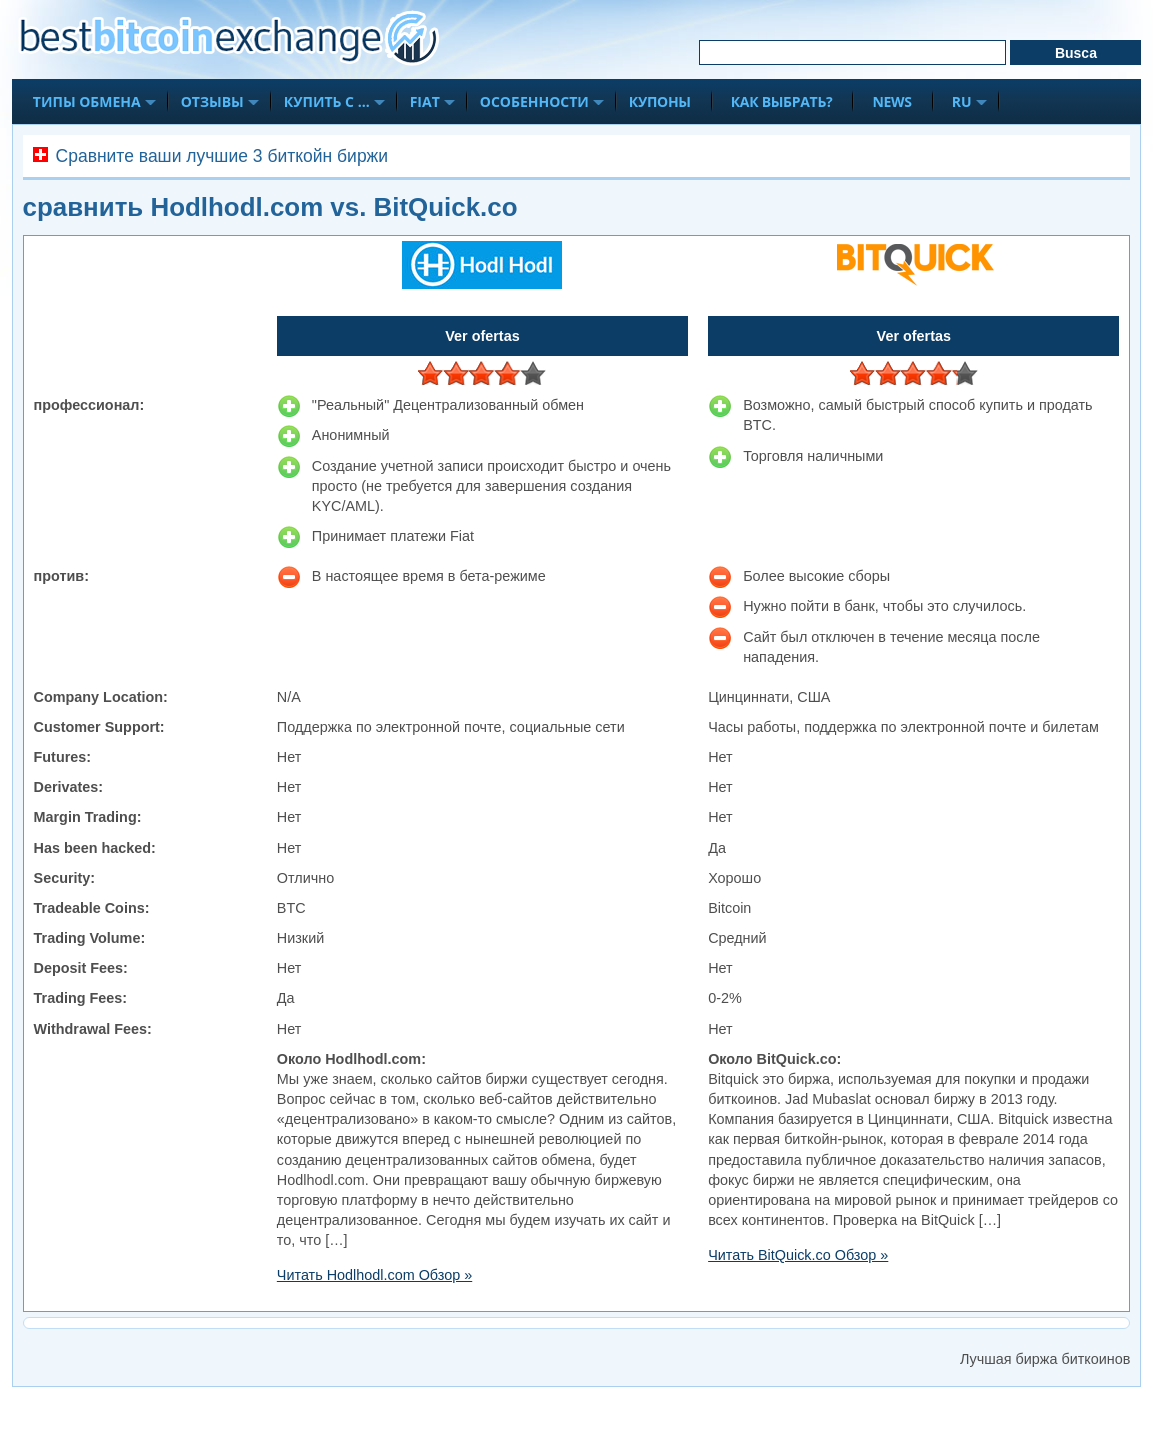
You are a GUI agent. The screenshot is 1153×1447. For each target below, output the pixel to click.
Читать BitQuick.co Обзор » (798, 1255)
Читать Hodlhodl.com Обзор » (374, 1275)
